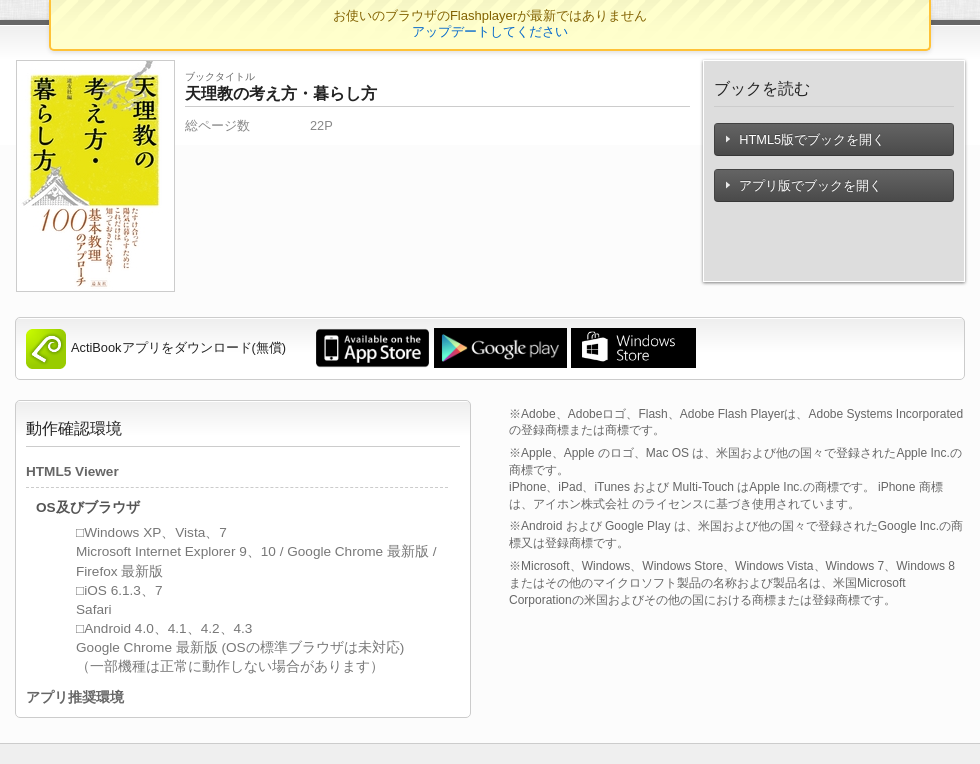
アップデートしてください (490, 31)
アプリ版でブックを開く (804, 185)
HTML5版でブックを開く (805, 139)
